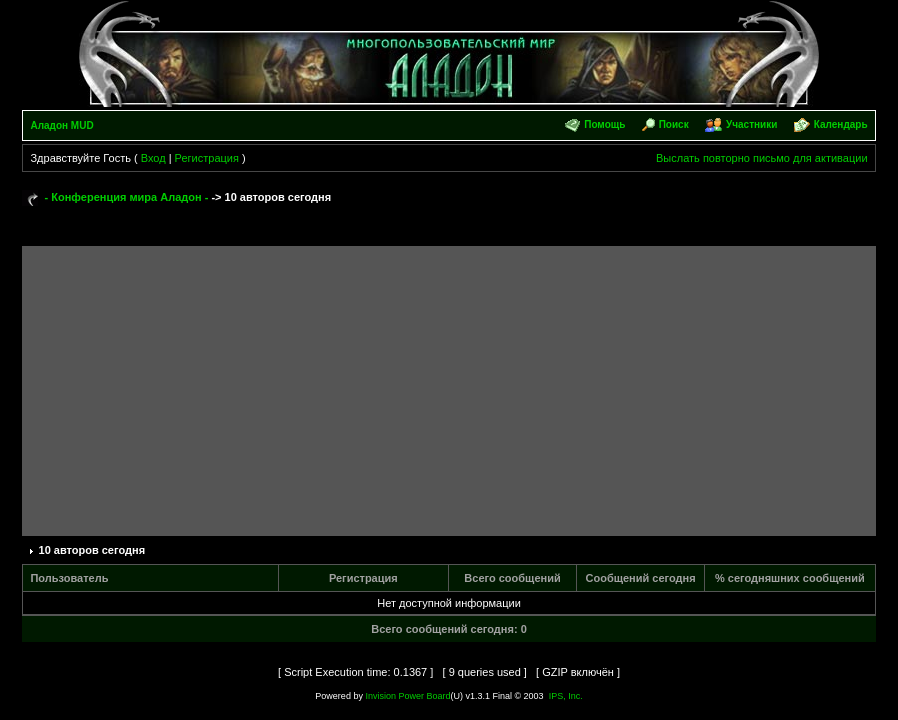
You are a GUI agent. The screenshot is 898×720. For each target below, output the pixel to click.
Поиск (674, 124)
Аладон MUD (61, 125)
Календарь (841, 124)
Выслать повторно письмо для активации (762, 158)
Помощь (604, 124)
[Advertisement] (449, 386)
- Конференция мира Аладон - (127, 197)
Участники (751, 124)
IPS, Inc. (566, 696)
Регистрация (207, 158)
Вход (153, 158)
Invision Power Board (407, 696)
